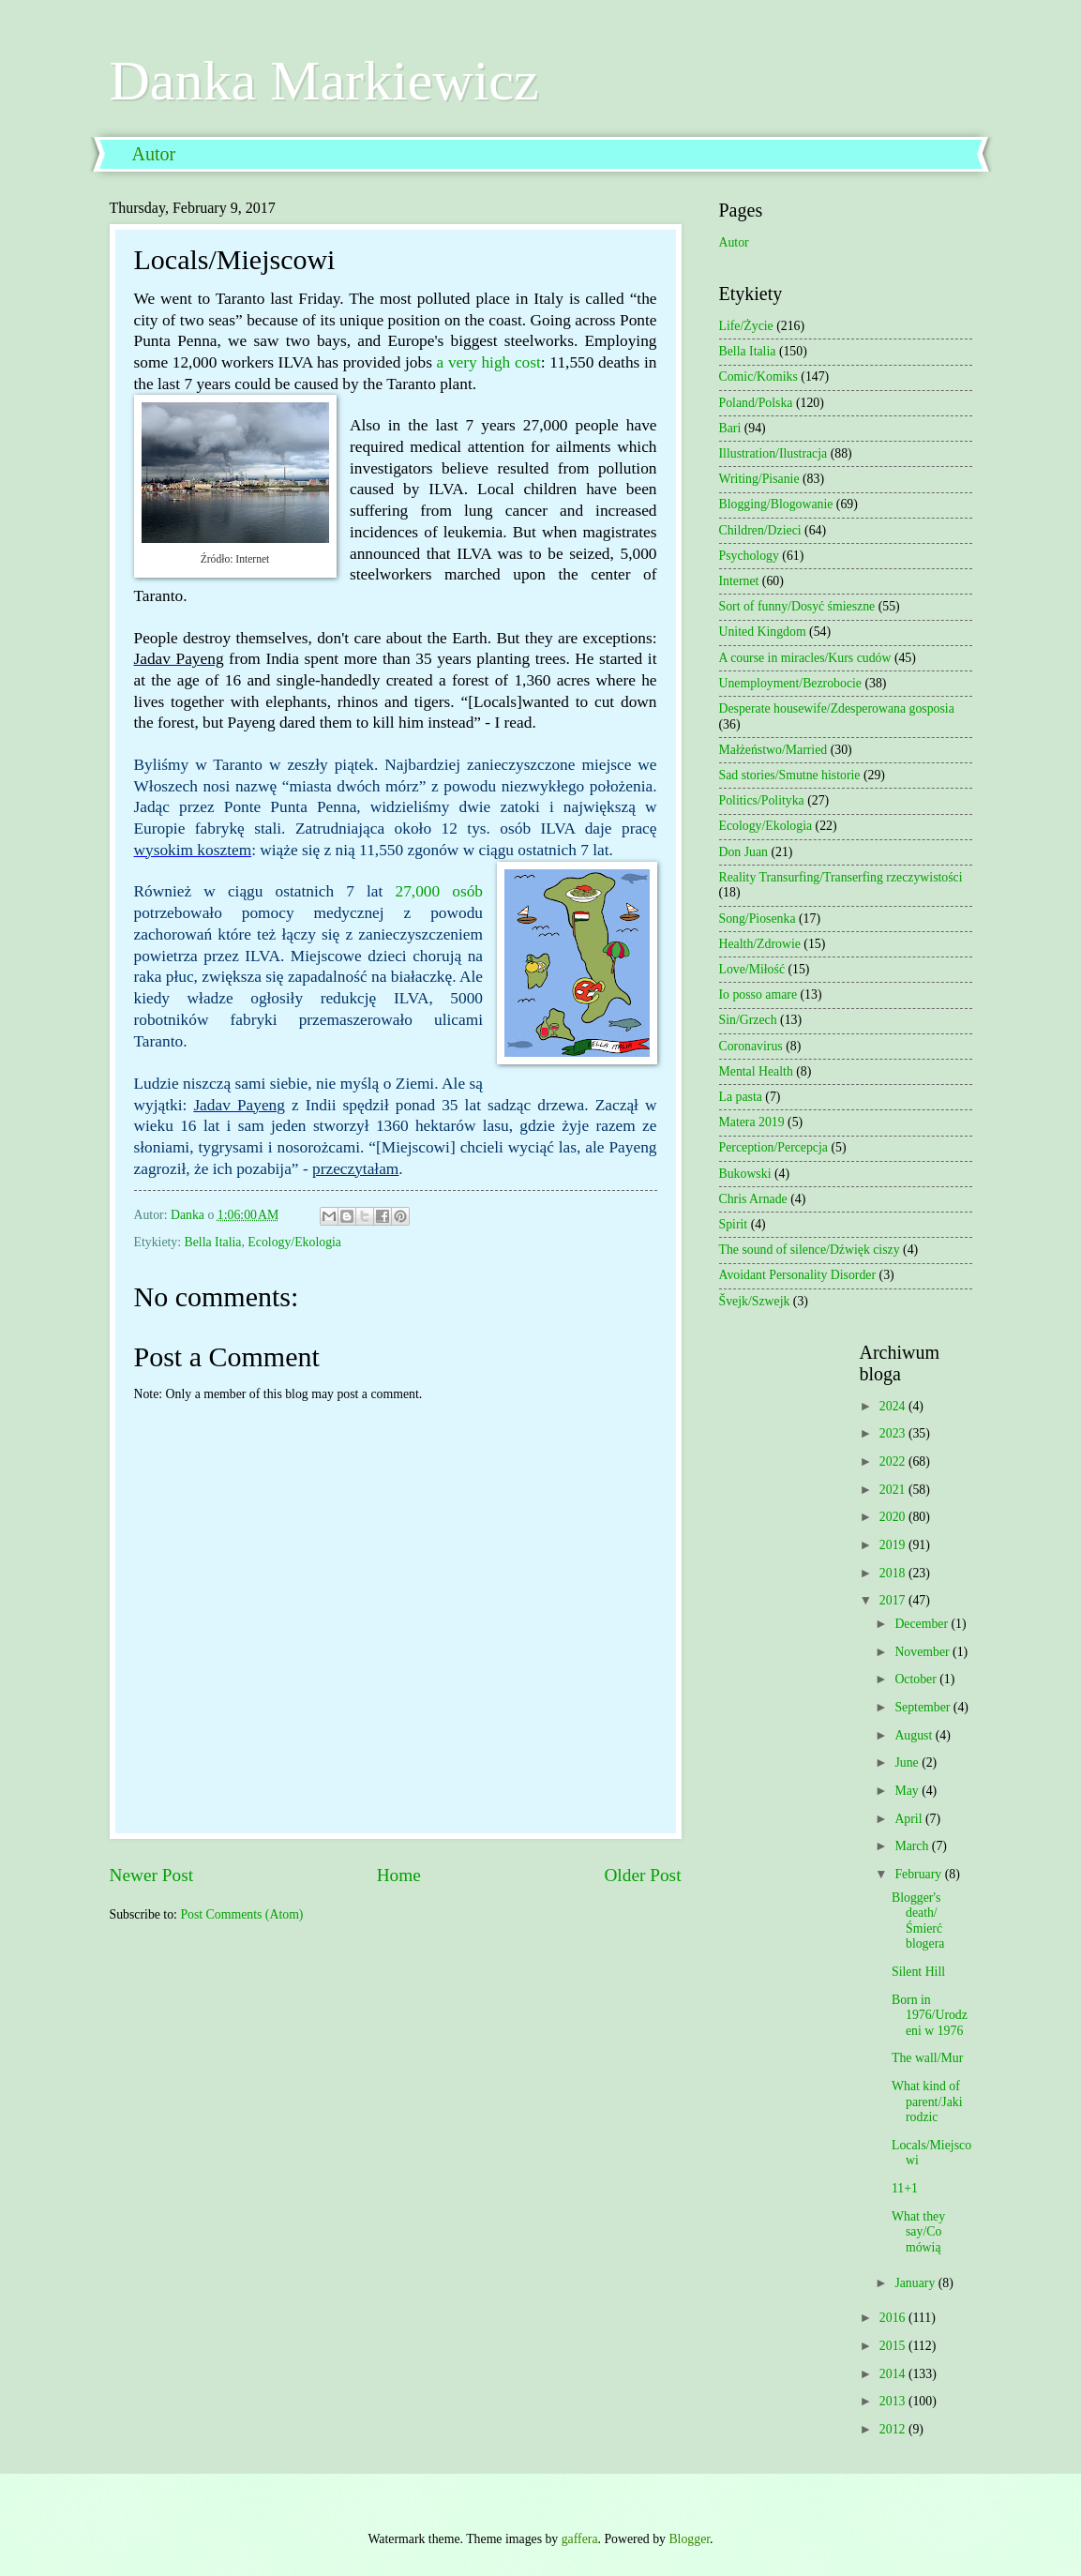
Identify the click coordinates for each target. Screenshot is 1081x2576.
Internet (739, 581)
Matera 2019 (752, 1122)
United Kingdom (762, 632)
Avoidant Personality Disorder (798, 1275)
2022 (893, 1461)
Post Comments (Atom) (241, 1914)
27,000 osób (439, 891)
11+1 (905, 2188)
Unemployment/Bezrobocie (791, 683)
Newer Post (152, 1875)
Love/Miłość (752, 969)
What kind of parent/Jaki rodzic (927, 2101)
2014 (893, 2374)
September (923, 1707)
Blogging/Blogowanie (776, 504)
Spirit (733, 1224)
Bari (730, 428)
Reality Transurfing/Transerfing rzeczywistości (841, 877)
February (919, 1874)
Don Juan (744, 852)
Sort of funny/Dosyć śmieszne (797, 606)
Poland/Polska (756, 403)
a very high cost (489, 362)
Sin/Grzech (748, 1020)
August (914, 1735)
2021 (893, 1490)
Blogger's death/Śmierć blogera (918, 1921)
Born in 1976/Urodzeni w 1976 (930, 2015)
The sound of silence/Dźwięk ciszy (809, 1250)
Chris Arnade (753, 1199)
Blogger (689, 2539)
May (908, 1791)
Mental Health (756, 1071)
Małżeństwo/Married (773, 750)
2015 (893, 2346)
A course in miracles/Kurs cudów (805, 658)
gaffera (580, 2539)
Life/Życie (746, 326)
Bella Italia (213, 1242)
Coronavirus (751, 1046)
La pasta (740, 1097)
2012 (893, 2429)
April (909, 1819)
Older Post (642, 1875)
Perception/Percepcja (773, 1147)
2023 (893, 1433)
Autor (154, 153)
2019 (893, 1545)
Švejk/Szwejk (754, 1301)
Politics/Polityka (761, 800)
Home (399, 1875)
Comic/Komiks (758, 376)
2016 (893, 2318)
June (908, 1762)
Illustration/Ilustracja (773, 453)
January (916, 2283)
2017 (893, 1600)
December (922, 1624)
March (912, 1846)
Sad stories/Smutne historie (790, 775)
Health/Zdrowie (760, 944)
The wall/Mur (927, 2058)
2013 (893, 2401)
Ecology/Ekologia (294, 1242)
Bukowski (745, 1174)
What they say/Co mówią (918, 2231)
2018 (893, 1573)
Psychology (749, 556)
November (923, 1652)
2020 (893, 1517)
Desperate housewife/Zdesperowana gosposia (836, 708)
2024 (893, 1406)
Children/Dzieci (760, 530)
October (916, 1679)
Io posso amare (758, 994)
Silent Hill (918, 1972)
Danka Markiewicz (324, 81)
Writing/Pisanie (759, 479)
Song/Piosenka (757, 918)
